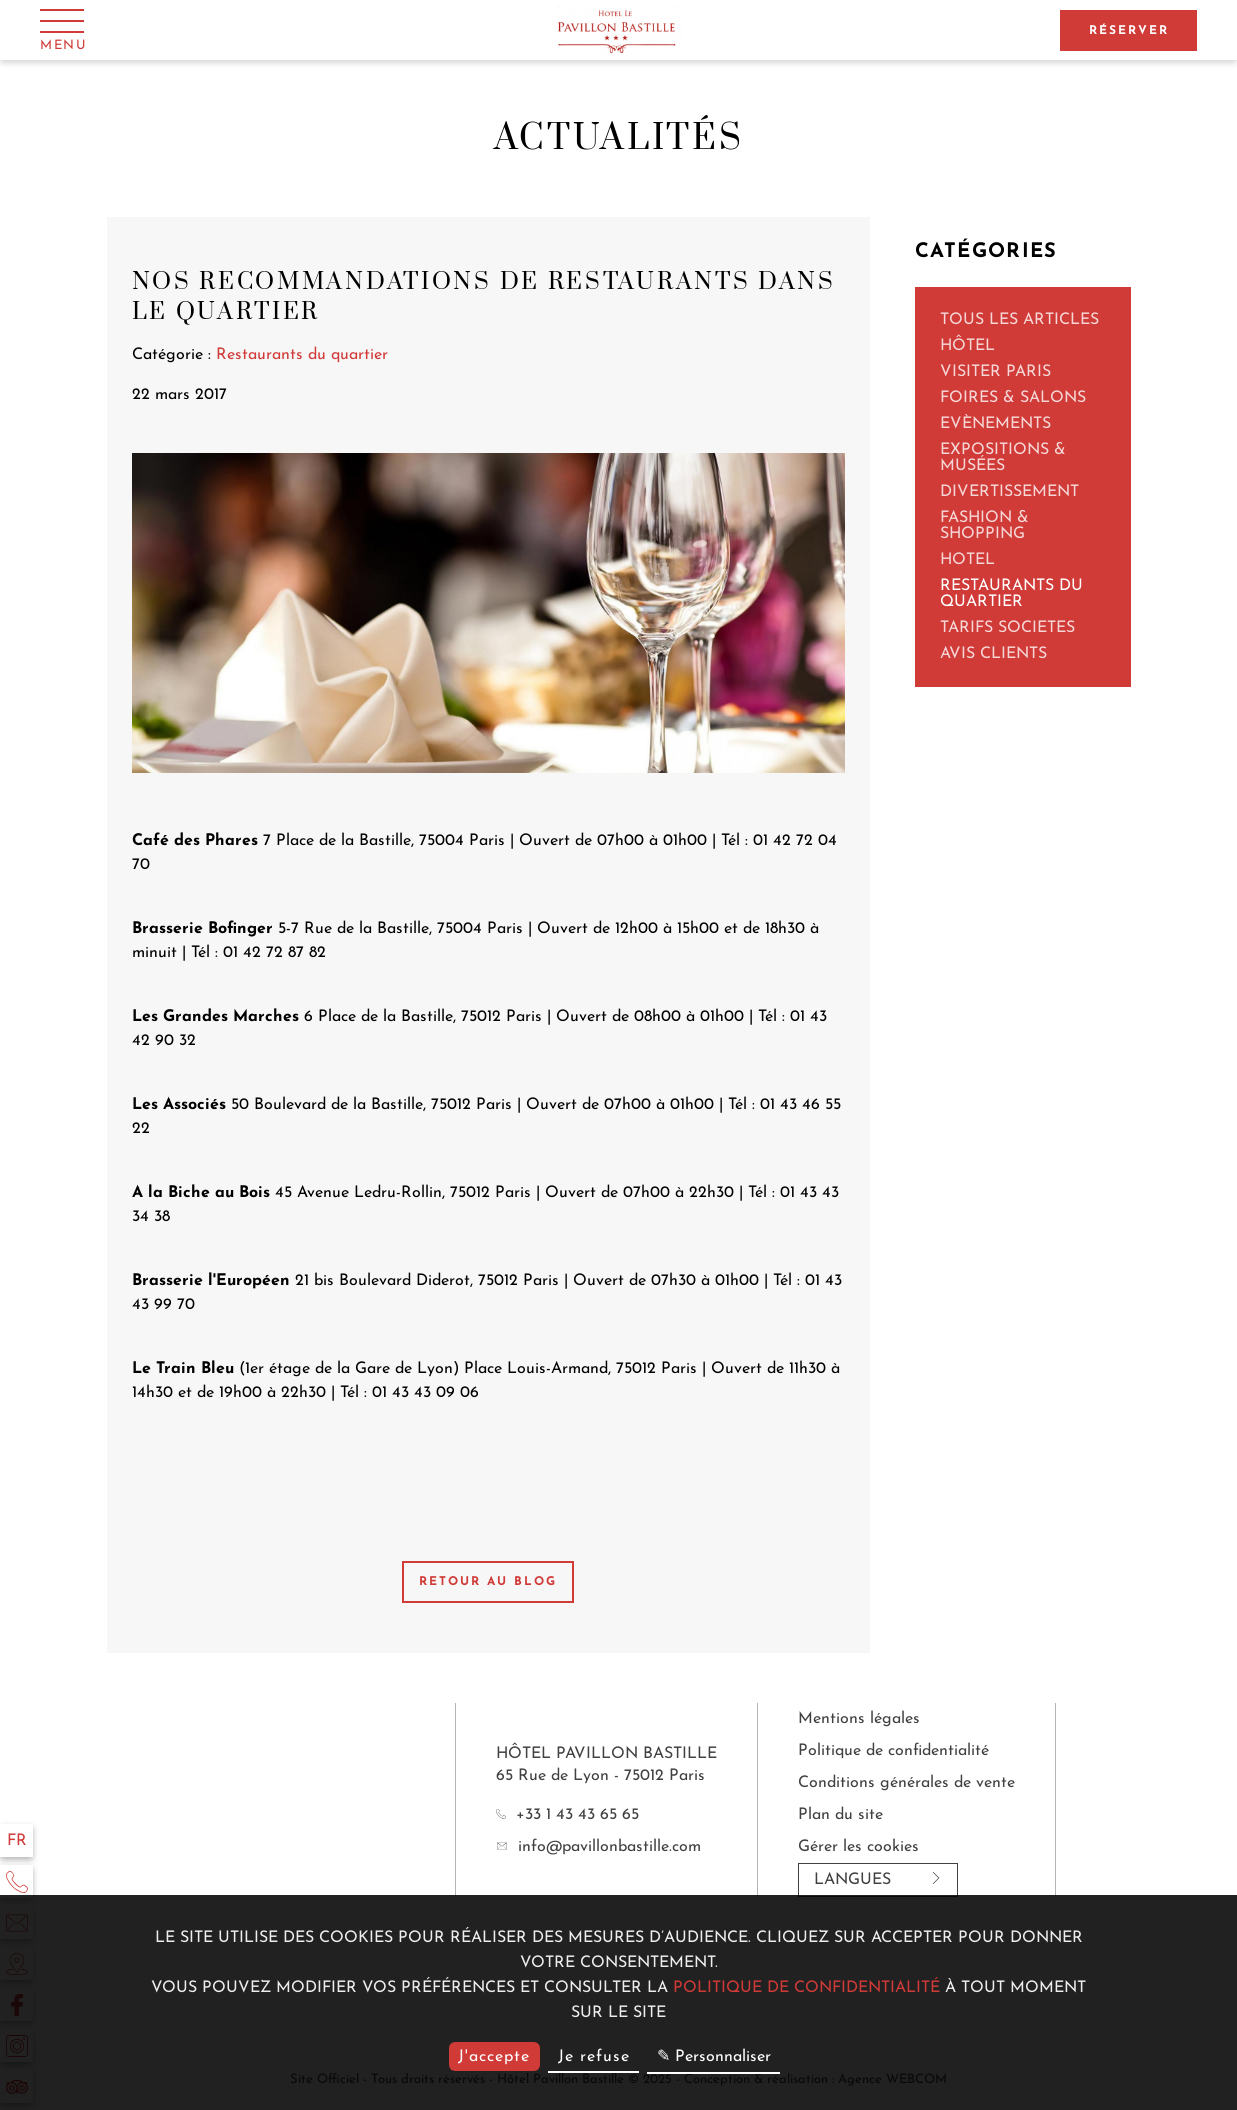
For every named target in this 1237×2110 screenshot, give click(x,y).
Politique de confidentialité (893, 1751)
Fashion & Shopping (984, 526)
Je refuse (594, 2057)
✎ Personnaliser (714, 2057)
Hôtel (967, 346)
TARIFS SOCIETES (1007, 628)
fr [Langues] (17, 1841)
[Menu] (63, 29)
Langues (878, 1880)
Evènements (995, 424)
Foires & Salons (1013, 398)
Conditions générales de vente (906, 1783)
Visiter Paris (995, 372)
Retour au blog (488, 1582)
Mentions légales (859, 1719)
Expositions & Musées (1003, 458)
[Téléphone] (16, 1881)
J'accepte (494, 2057)
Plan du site (840, 1815)
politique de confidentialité (806, 1988)
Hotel (967, 560)
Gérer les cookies (858, 1847)
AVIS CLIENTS (993, 654)
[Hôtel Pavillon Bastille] (618, 30)
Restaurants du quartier (1011, 594)
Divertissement (1009, 492)
